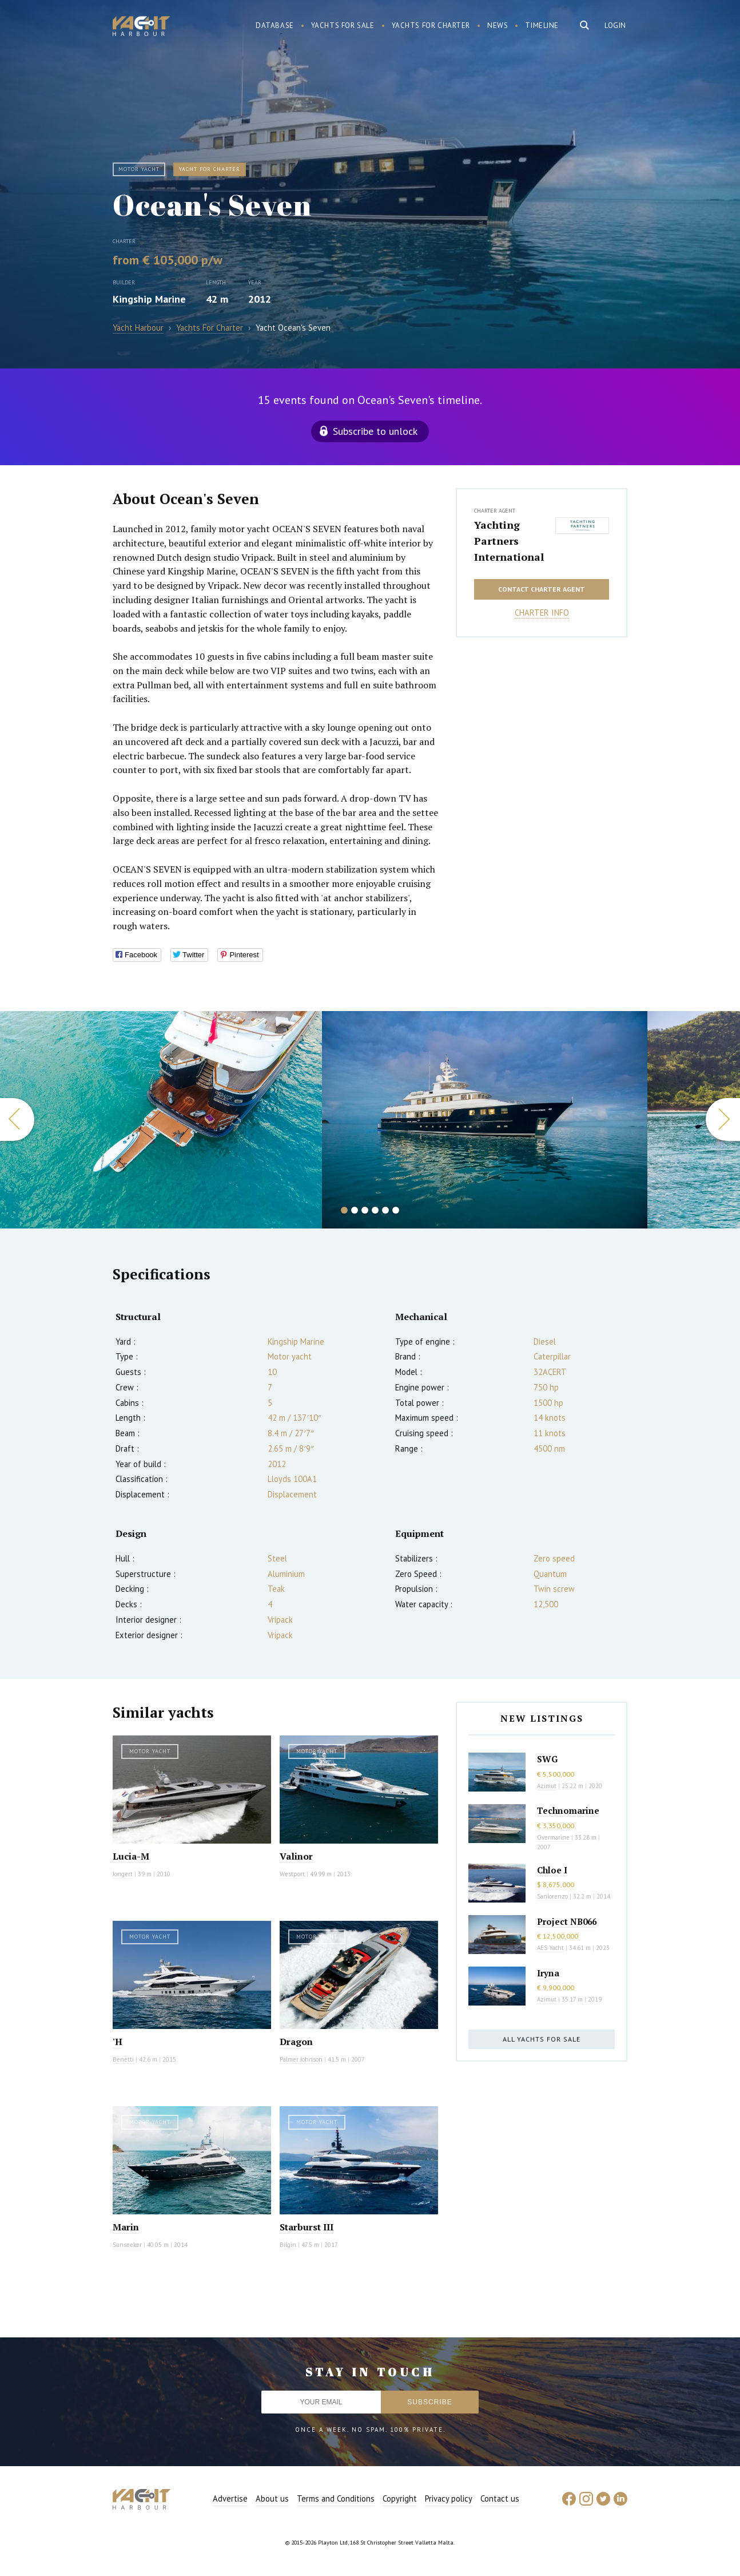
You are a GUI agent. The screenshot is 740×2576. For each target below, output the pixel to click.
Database (275, 25)
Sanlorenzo (552, 1896)
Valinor (296, 1856)
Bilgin (288, 2245)
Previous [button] (17, 1119)
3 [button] (364, 1210)
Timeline (542, 25)
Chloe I (552, 1870)
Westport (292, 1874)
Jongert (123, 1874)
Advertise (230, 2498)
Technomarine (568, 1810)
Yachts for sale (343, 25)
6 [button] (395, 1210)
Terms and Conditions (336, 2498)
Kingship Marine (149, 299)
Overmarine (554, 1837)
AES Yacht (550, 1948)
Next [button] (723, 1119)
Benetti (123, 2059)
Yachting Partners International (509, 541)
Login (615, 25)
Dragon (296, 2041)
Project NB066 (566, 1921)
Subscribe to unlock (375, 431)
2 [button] (354, 1210)
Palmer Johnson (301, 2059)
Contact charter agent (541, 589)
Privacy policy (448, 2498)
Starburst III (306, 2227)
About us (272, 2498)
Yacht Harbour (141, 27)
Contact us (499, 2498)
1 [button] (344, 1210)
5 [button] (385, 1210)
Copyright (400, 2498)
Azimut (546, 1786)
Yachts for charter (431, 25)
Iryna (548, 1973)
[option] (161, 1119)
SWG (547, 1759)
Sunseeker (127, 2245)
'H (117, 2041)
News (497, 25)
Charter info (542, 612)
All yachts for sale (541, 2039)
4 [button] (375, 1210)
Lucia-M (131, 1856)
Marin (126, 2227)
